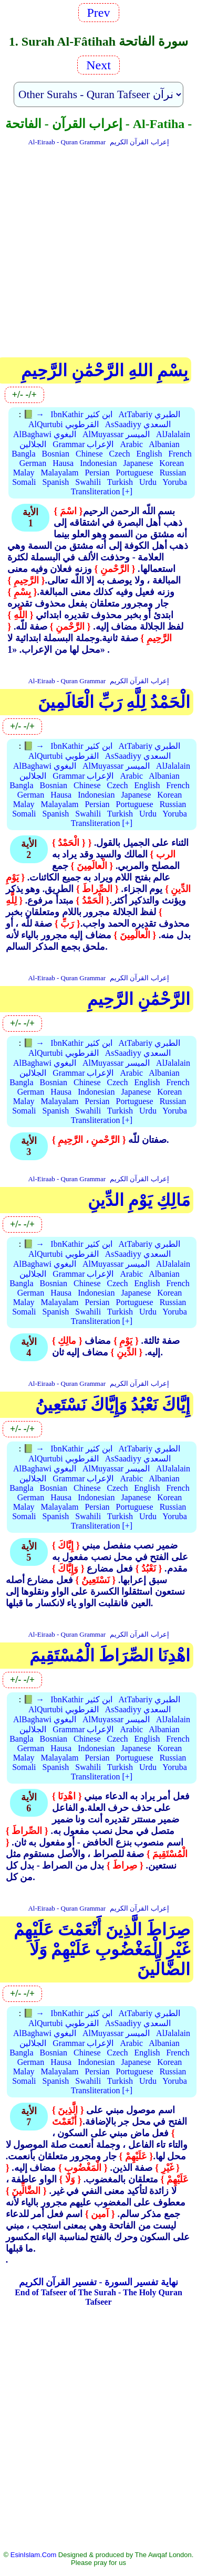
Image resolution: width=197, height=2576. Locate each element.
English (149, 453)
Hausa (63, 463)
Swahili (88, 482)
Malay (24, 472)
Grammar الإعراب (83, 444)
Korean (171, 463)
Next (98, 65)
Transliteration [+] (101, 491)
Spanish (56, 482)
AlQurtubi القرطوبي (63, 424)
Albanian (164, 444)
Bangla (23, 453)
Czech (119, 453)
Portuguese (134, 472)
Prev (99, 12)
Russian (173, 472)
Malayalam (60, 472)
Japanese (138, 463)
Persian (97, 472)
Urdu (148, 482)
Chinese (89, 453)
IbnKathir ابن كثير (81, 414)
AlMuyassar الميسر (116, 434)
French (179, 453)
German (33, 463)
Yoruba (174, 482)
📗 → (33, 414)
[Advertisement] (98, 250)
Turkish (120, 482)
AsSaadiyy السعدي (138, 424)
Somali (24, 482)
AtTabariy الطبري (150, 414)
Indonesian (98, 463)
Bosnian (55, 453)
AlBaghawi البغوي (44, 434)
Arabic (131, 444)
